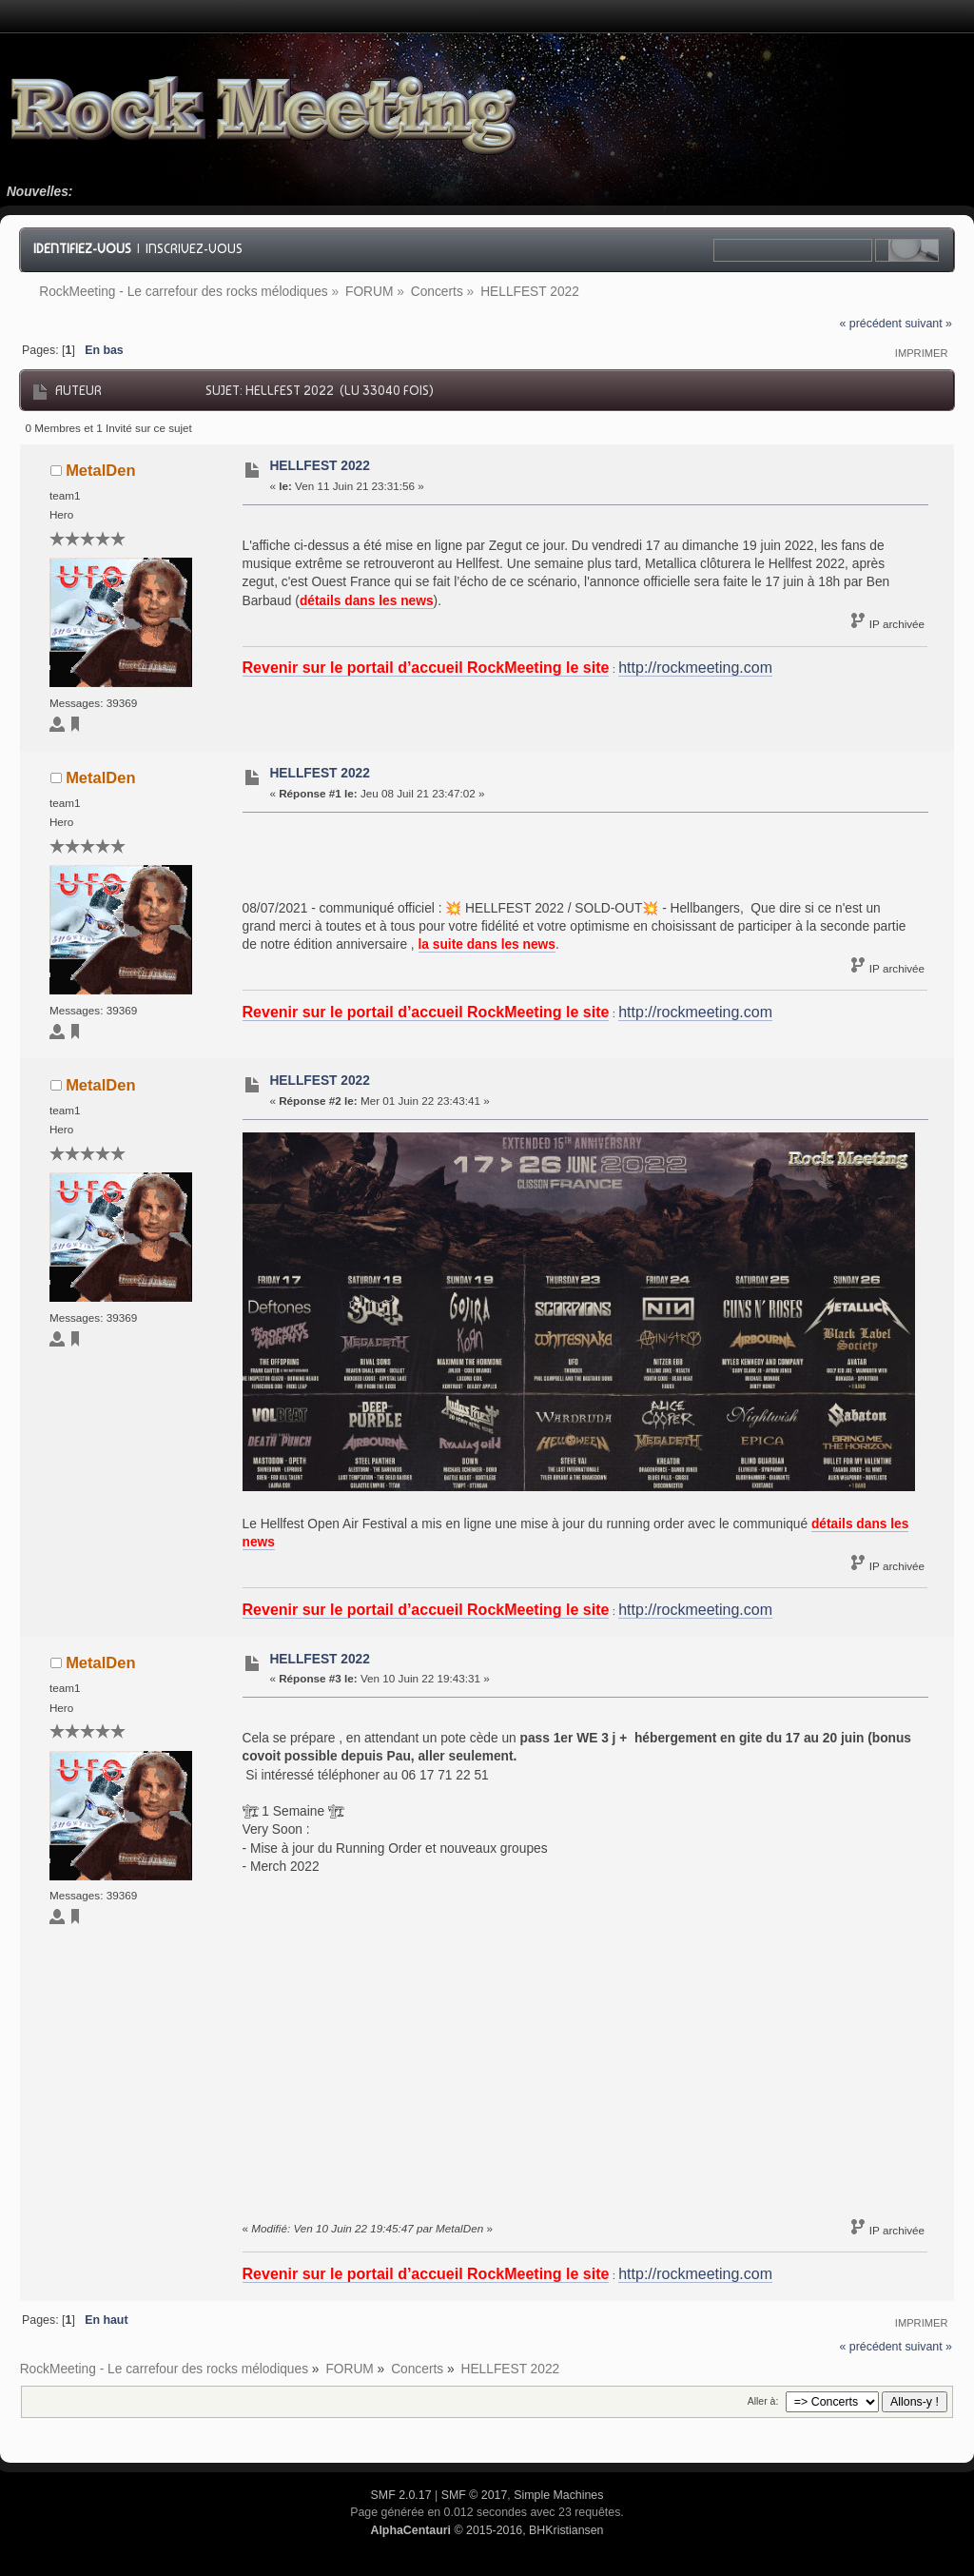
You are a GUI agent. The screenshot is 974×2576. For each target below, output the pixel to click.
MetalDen (100, 470)
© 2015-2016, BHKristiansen (486, 2530)
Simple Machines (558, 2495)
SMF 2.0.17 (401, 2495)
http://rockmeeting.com (695, 667)
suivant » (928, 323)
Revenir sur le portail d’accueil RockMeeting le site (426, 667)
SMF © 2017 (474, 2495)
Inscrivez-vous (194, 248)
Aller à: (763, 2401)
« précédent (871, 323)
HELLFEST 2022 (319, 466)
